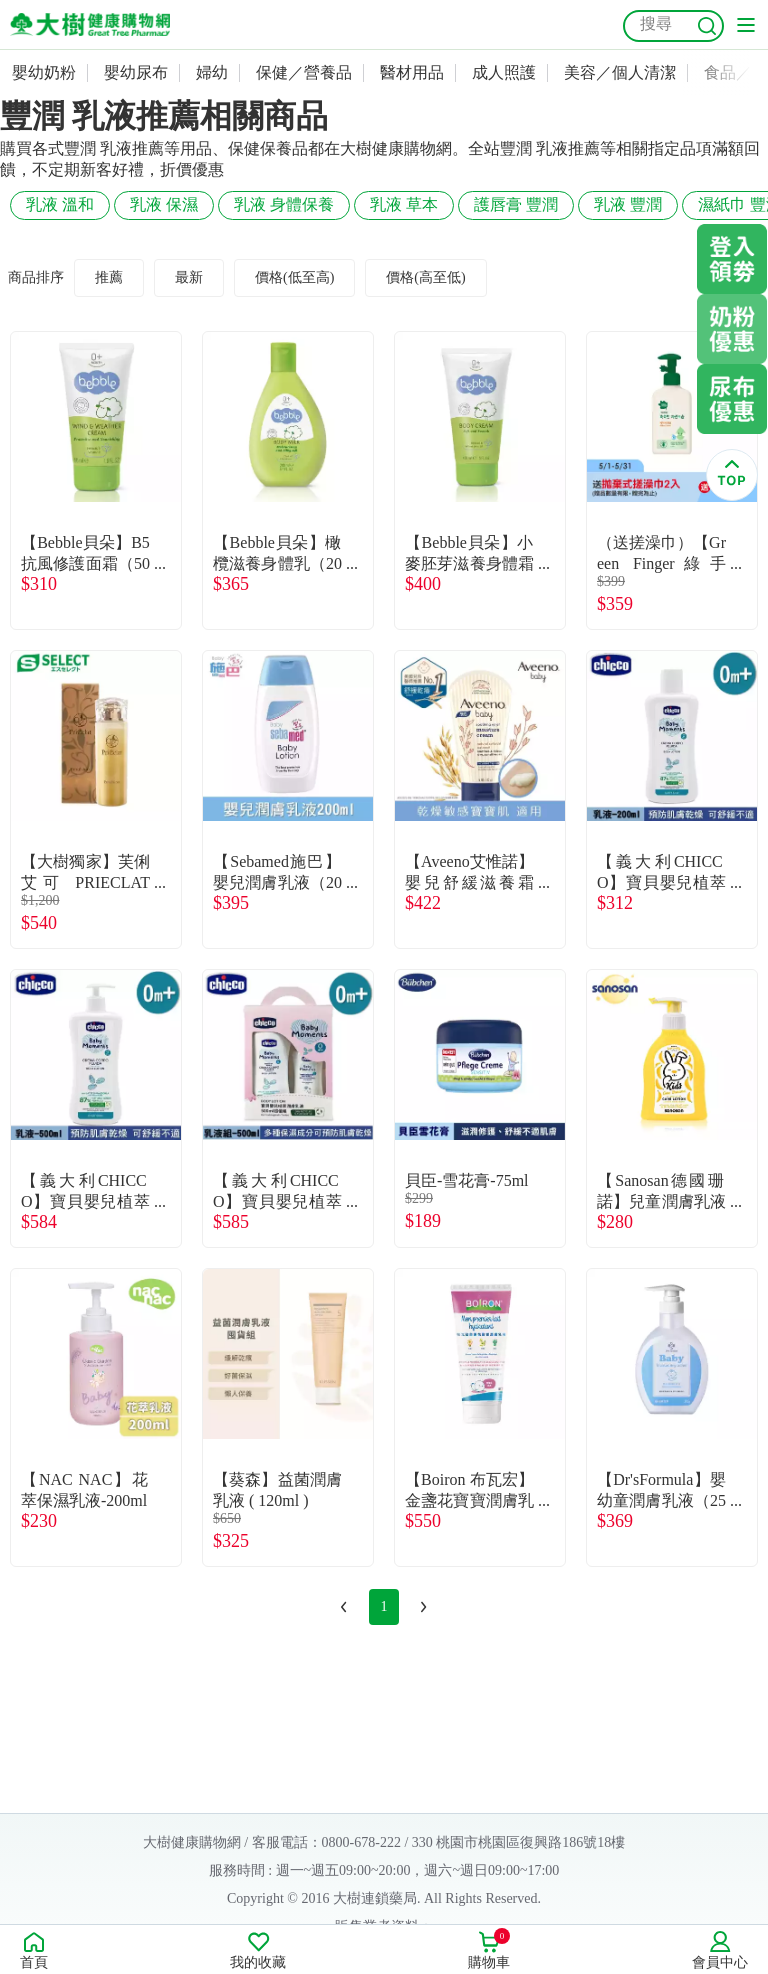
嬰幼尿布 (136, 72)
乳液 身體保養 (284, 204)
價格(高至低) (425, 277)
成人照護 (504, 72)
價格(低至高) (294, 277)
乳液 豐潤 (628, 204)
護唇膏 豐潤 (516, 204)
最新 (189, 277)
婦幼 (212, 72)
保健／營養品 (304, 72)
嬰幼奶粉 (44, 72)
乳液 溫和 (60, 204)
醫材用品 (412, 72)
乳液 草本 (404, 204)
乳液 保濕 (164, 204)
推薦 (109, 277)
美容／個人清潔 (620, 72)
